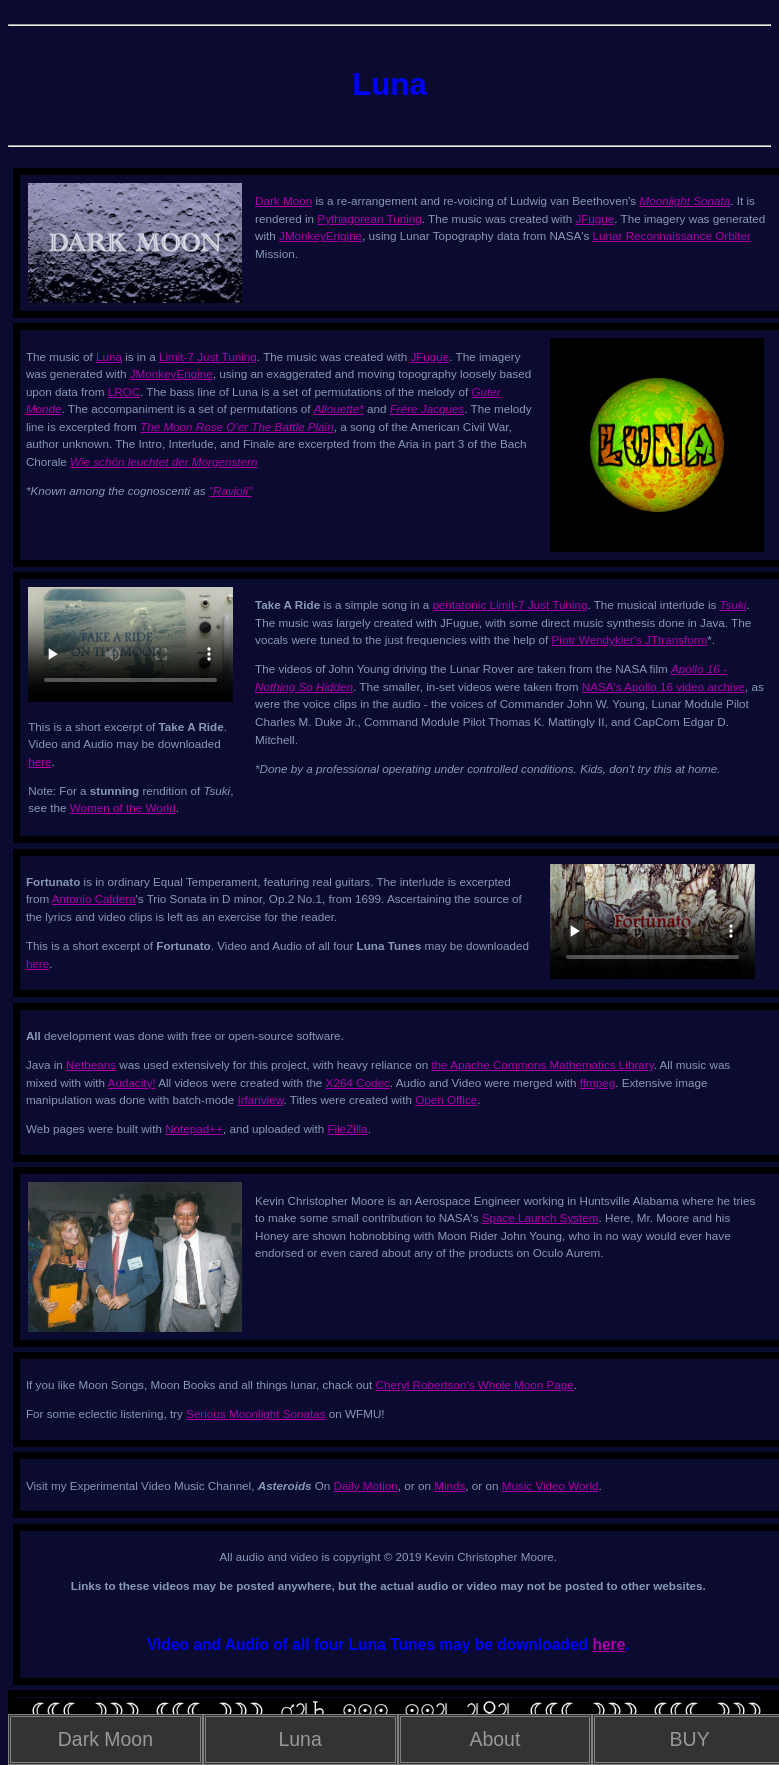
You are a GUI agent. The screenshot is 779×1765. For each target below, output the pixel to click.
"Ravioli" (230, 490)
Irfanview (260, 1099)
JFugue (594, 218)
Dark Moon (283, 200)
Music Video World (550, 1485)
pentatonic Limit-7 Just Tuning (509, 604)
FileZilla (347, 1128)
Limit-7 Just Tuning (208, 356)
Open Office (446, 1099)
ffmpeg (597, 1082)
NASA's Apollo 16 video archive (663, 686)
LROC (124, 391)
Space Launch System (540, 1217)
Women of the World (123, 807)
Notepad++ (194, 1128)
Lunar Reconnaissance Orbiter (672, 235)
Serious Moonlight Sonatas (256, 1413)
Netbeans (91, 1064)
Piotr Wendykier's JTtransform (630, 639)
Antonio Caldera (94, 898)
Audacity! (132, 1082)
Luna (109, 356)
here (39, 761)
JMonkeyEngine (320, 235)
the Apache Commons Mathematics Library (542, 1064)
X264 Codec (358, 1082)
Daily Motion (366, 1485)
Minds (449, 1485)
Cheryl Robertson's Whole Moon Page (475, 1384)
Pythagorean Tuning (369, 218)
